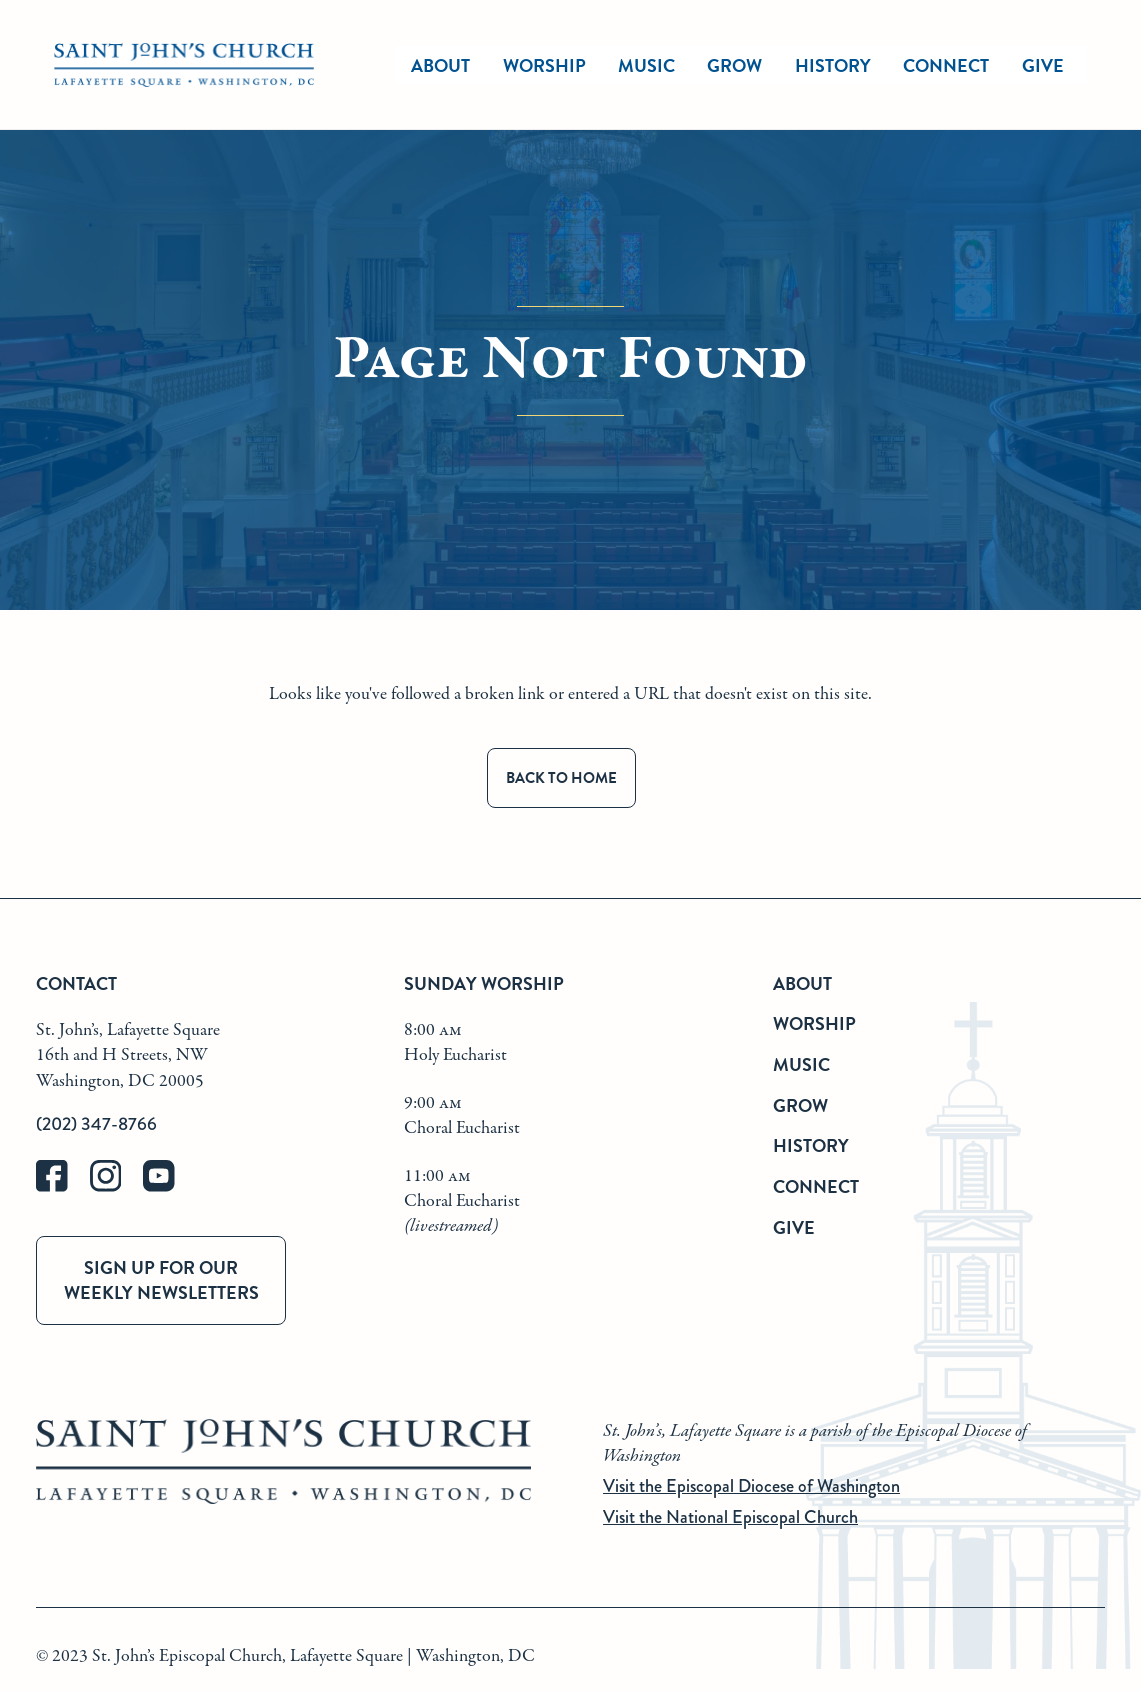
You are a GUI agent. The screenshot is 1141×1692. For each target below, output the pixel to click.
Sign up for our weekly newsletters (161, 1280)
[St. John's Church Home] (184, 65)
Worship (544, 65)
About (802, 983)
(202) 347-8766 (96, 1124)
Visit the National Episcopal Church (730, 1517)
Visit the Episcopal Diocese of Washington (751, 1486)
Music (801, 1064)
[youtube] (168, 1187)
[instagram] (117, 1187)
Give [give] (1043, 65)
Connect (816, 1186)
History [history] (833, 65)
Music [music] (646, 65)
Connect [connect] (946, 65)
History (811, 1145)
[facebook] (63, 1187)
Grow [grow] (734, 65)
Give (794, 1227)
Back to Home (561, 778)
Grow (800, 1105)
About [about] (440, 65)
